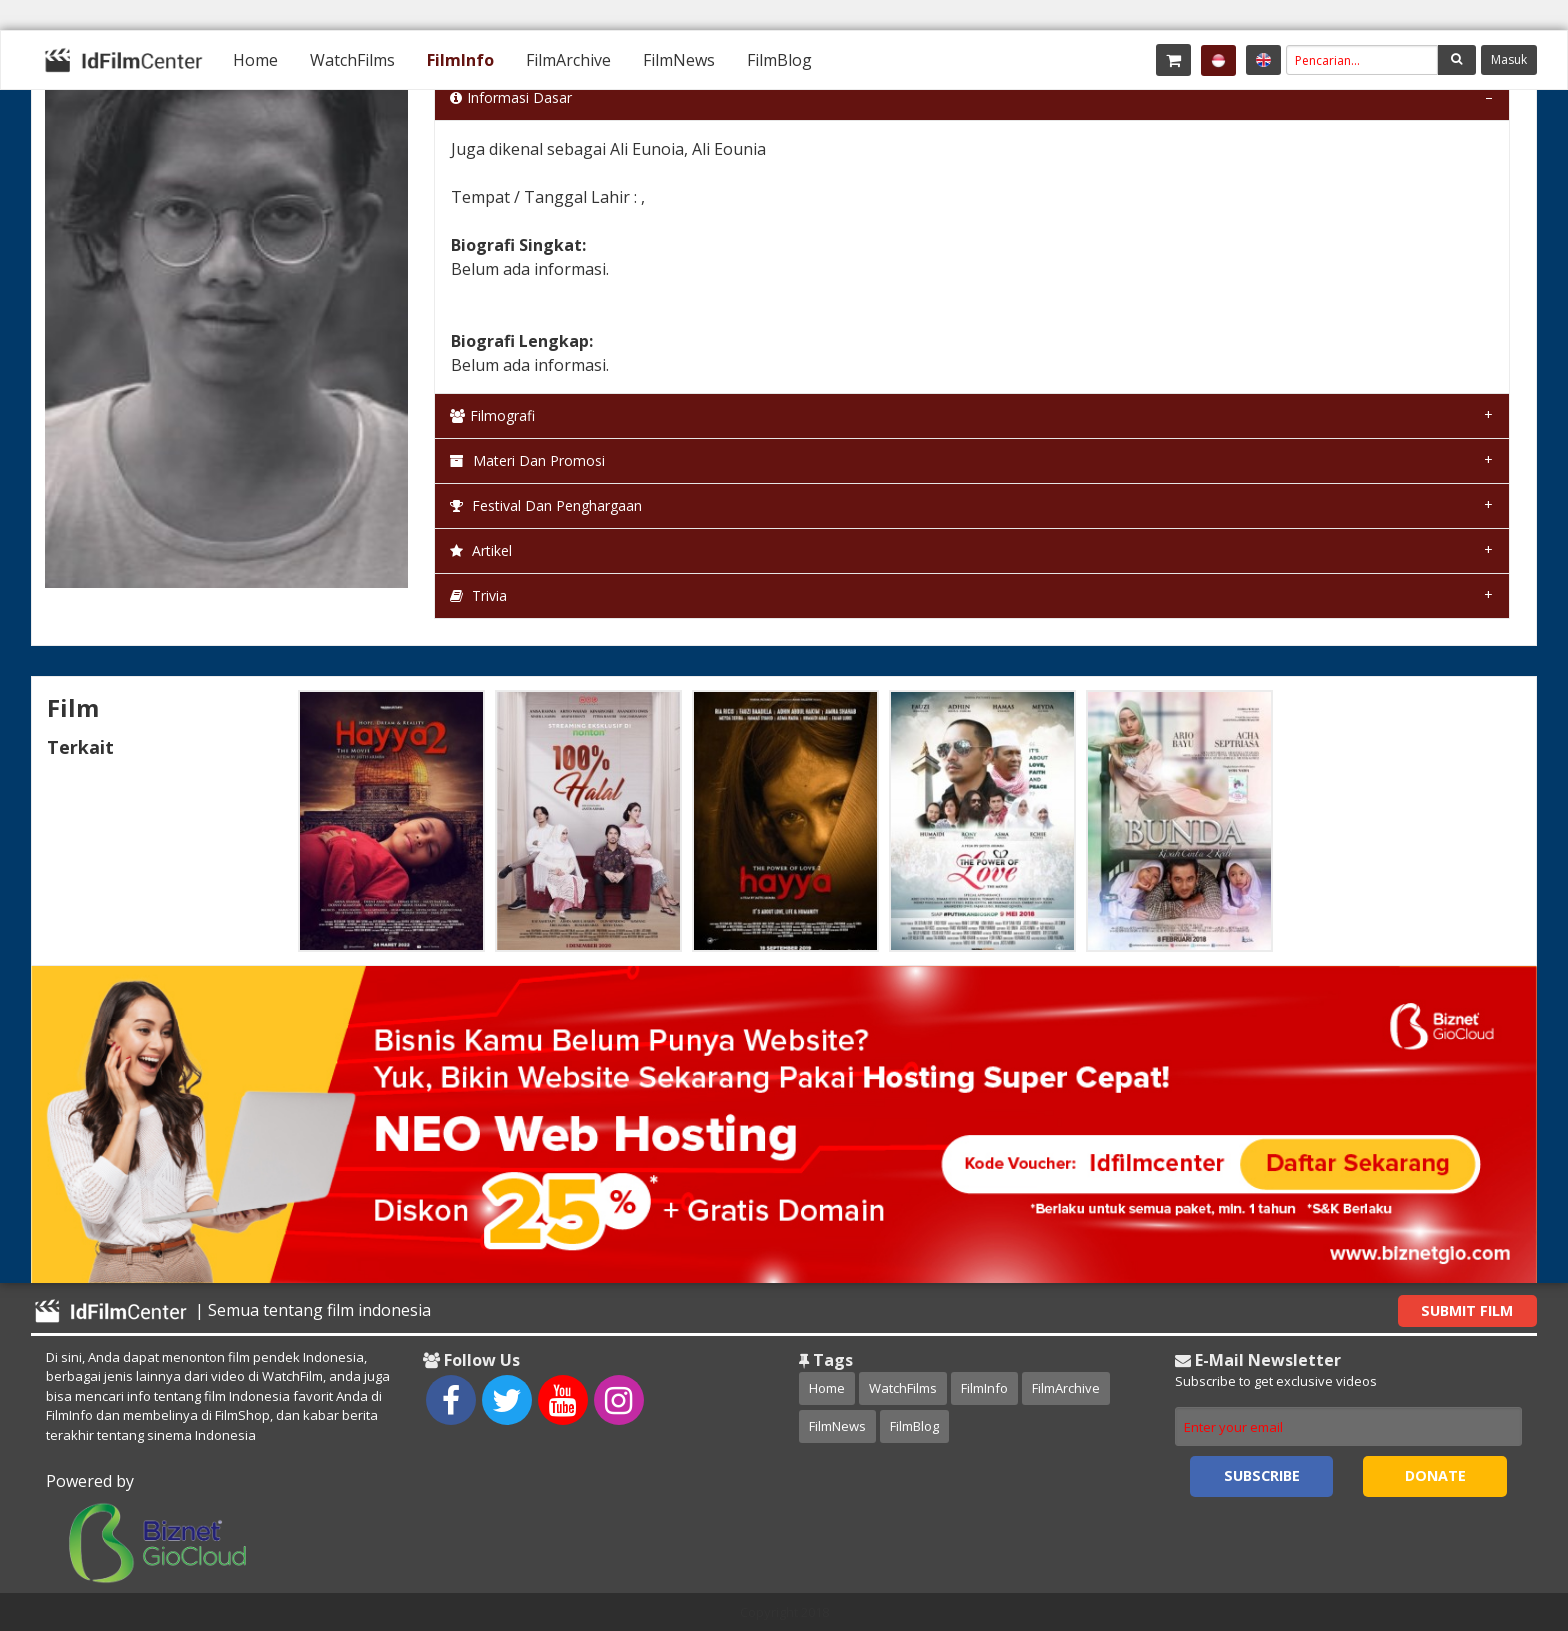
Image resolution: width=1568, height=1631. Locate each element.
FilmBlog (779, 60)
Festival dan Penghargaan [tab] (546, 505)
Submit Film (1467, 1310)
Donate (1435, 1475)
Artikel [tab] (481, 550)
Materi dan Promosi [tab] (527, 460)
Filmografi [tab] (492, 415)
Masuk (1509, 59)
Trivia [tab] (478, 595)
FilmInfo (460, 60)
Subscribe (1262, 1475)
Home (255, 60)
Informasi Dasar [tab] (511, 97)
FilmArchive (568, 60)
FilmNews (679, 60)
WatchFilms (352, 60)
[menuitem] (255, 60)
